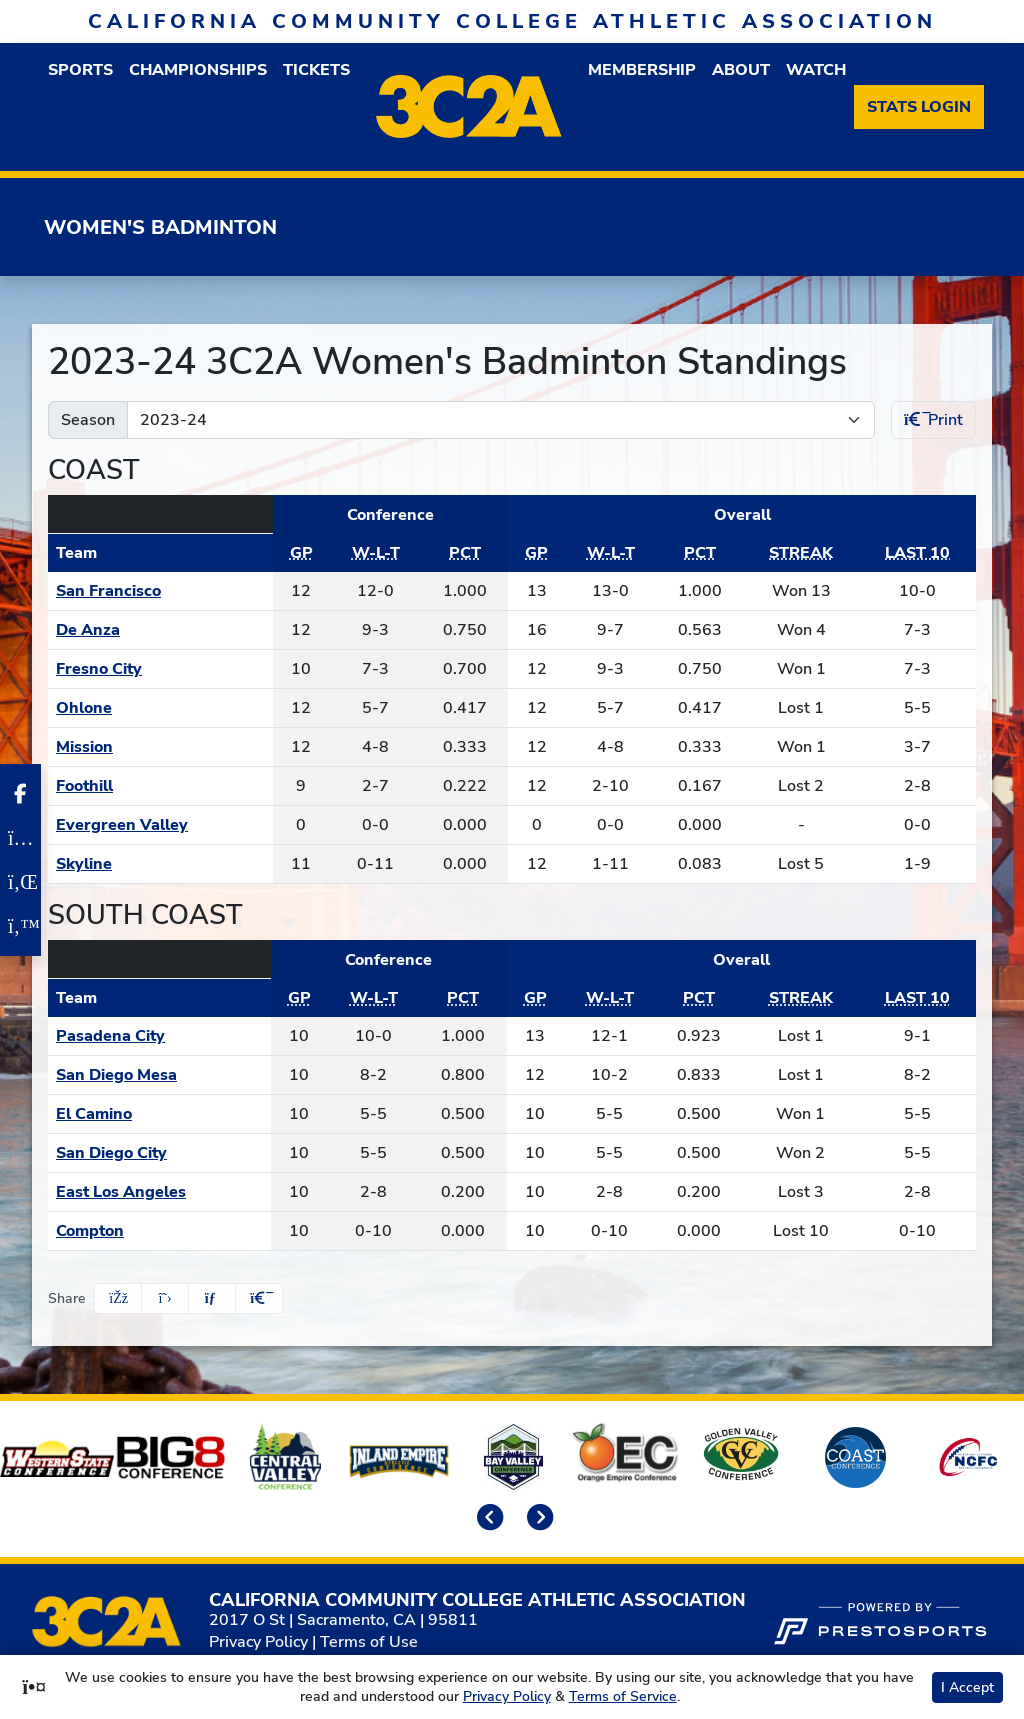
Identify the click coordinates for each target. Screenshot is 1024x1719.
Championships (198, 70)
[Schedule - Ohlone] (160, 708)
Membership (642, 70)
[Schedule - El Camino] (159, 1114)
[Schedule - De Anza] (160, 630)
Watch (816, 70)
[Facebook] (20, 794)
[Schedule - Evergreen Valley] (160, 825)
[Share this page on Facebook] (118, 1298)
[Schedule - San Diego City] (159, 1153)
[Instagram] (20, 838)
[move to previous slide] (487, 1519)
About (741, 70)
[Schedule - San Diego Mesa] (159, 1075)
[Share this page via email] (212, 1298)
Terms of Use (369, 1642)
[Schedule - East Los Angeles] (159, 1192)
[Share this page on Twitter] (165, 1298)
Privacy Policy (258, 1642)
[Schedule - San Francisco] (160, 591)
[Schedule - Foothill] (160, 786)
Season (88, 420)
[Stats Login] (919, 107)
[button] (80, 70)
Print (933, 420)
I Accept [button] (967, 1687)
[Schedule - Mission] (160, 747)
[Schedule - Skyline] (160, 864)
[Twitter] (20, 926)
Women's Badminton (160, 227)
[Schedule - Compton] (159, 1231)
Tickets (316, 70)
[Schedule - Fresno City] (160, 669)
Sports (80, 70)
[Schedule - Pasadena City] (159, 1036)
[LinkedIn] (20, 882)
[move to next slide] (537, 1519)
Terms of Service (623, 1696)
